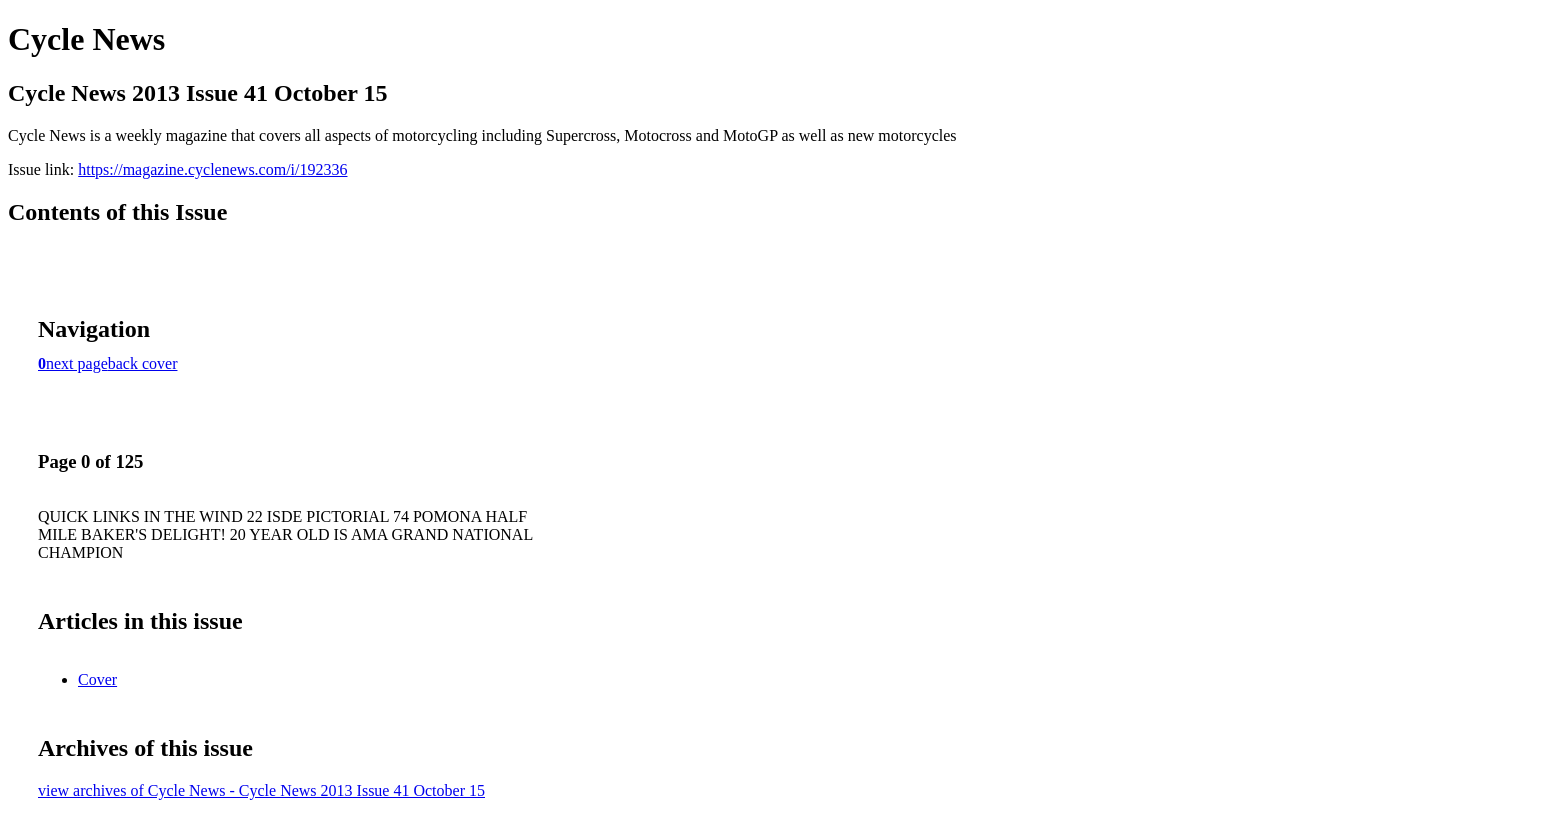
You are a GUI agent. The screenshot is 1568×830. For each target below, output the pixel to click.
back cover (143, 363)
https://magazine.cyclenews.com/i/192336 (212, 169)
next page (77, 363)
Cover (97, 679)
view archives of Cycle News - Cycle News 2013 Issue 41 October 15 (261, 790)
